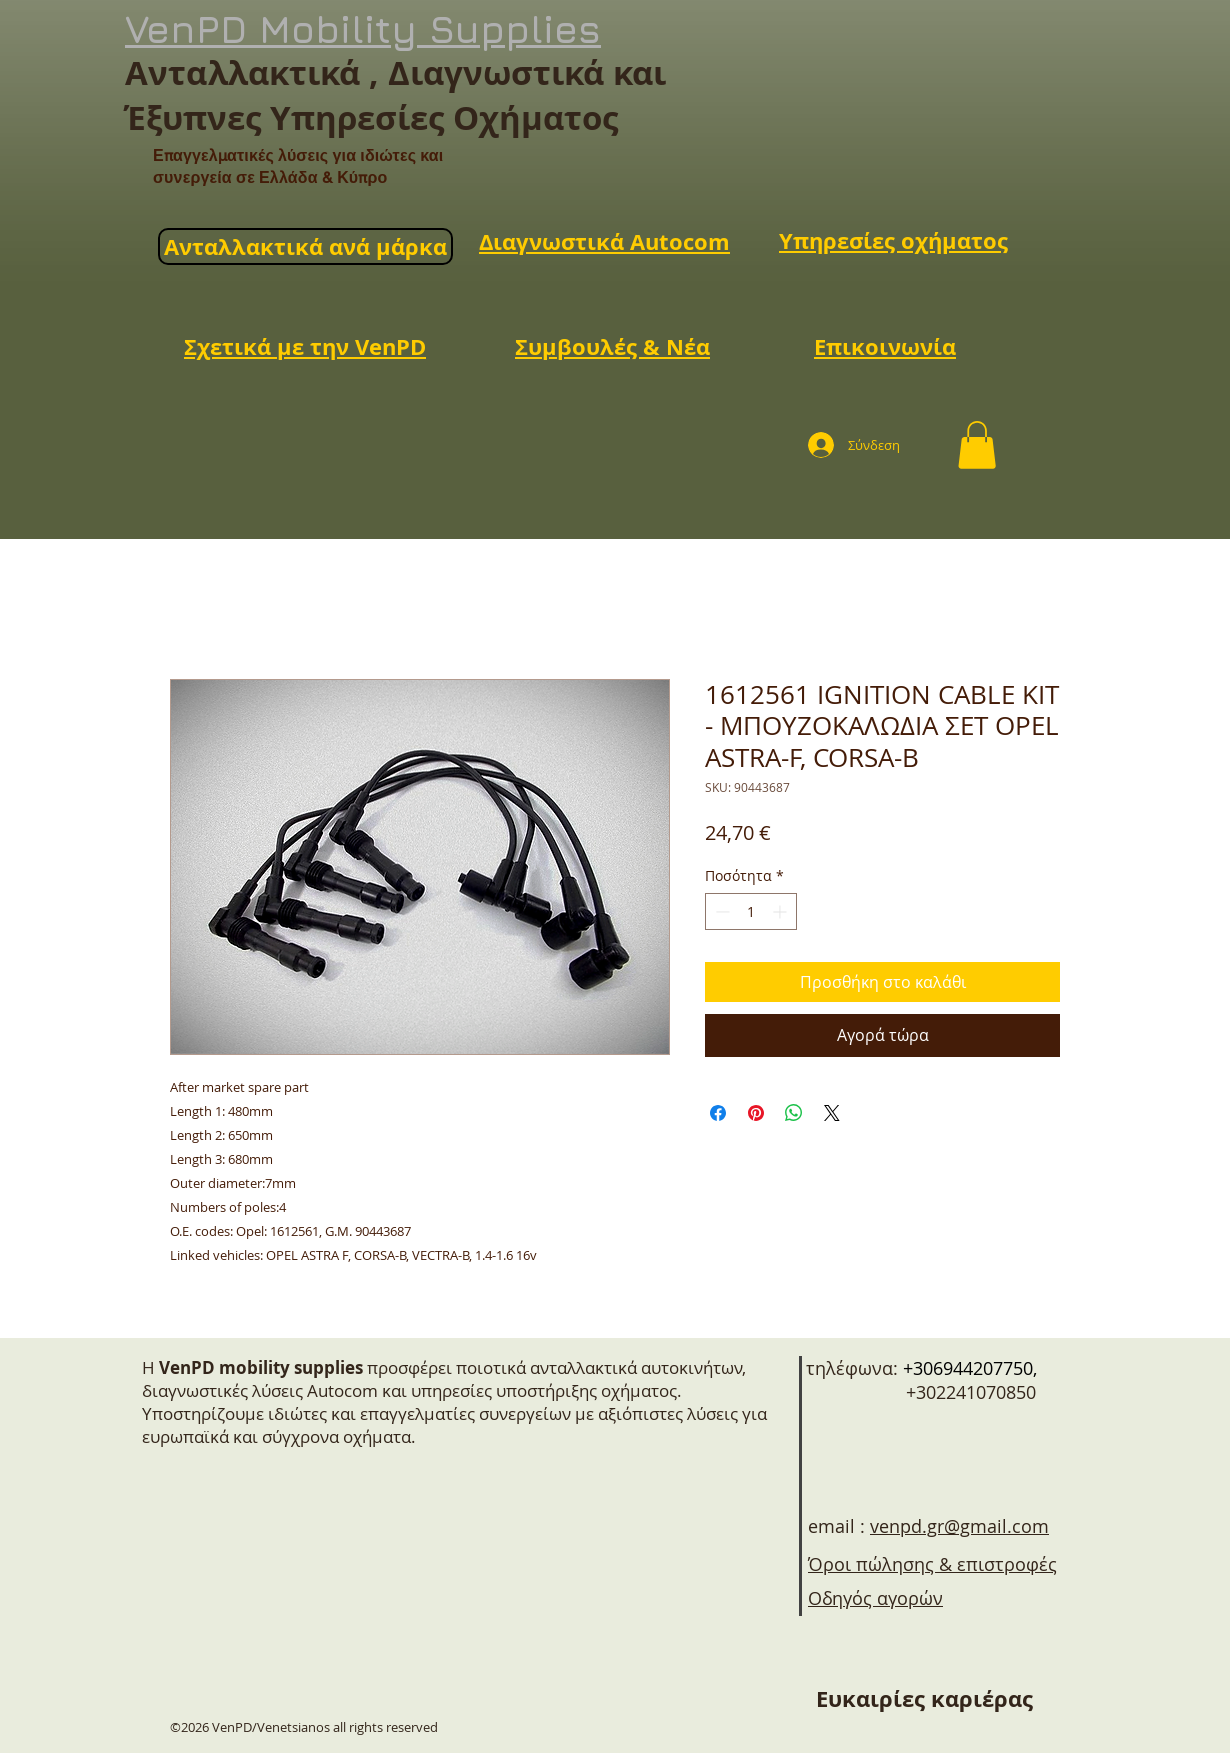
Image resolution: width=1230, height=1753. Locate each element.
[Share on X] (832, 1113)
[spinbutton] (751, 911)
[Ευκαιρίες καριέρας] (924, 1699)
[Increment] (781, 911)
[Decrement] (720, 911)
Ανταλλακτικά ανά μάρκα (305, 246)
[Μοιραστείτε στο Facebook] (718, 1113)
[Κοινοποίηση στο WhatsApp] (794, 1113)
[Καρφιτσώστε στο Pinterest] (756, 1113)
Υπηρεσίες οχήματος (893, 240)
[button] (977, 445)
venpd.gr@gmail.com (959, 1526)
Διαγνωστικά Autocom (604, 241)
